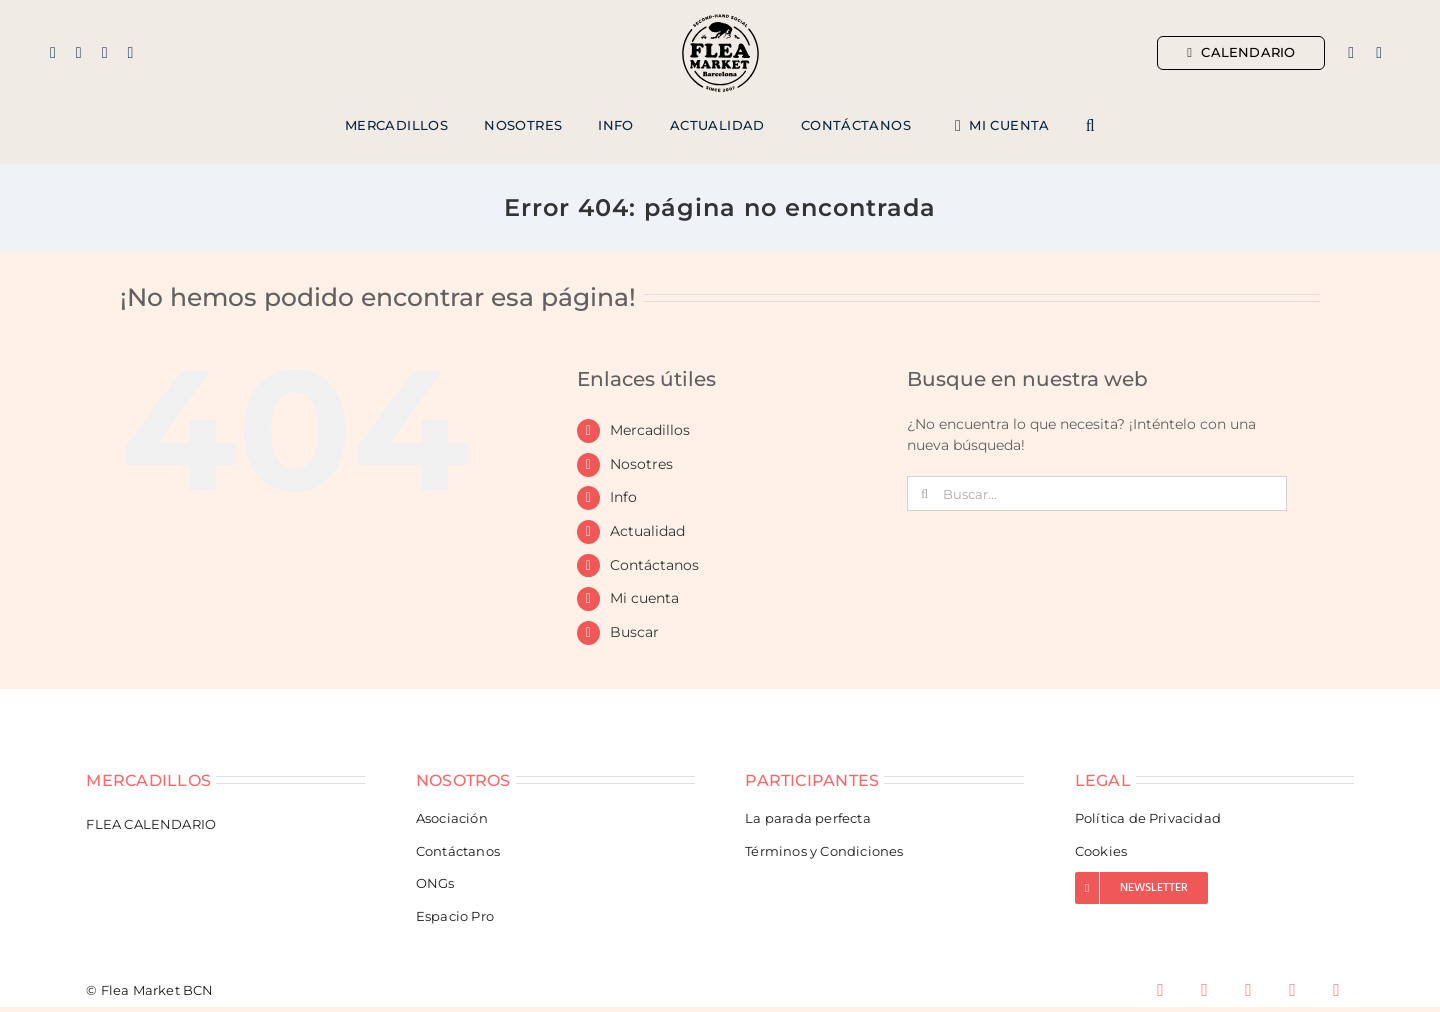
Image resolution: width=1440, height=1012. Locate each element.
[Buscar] (924, 493)
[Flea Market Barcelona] (720, 19)
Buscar (634, 632)
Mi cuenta (644, 598)
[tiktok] (130, 53)
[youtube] (1293, 990)
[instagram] (79, 53)
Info (623, 497)
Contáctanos (654, 565)
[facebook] (53, 53)
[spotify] (1337, 990)
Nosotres (641, 464)
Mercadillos (650, 430)
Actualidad (647, 531)
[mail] (105, 53)
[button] (1090, 126)
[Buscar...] (1097, 493)
